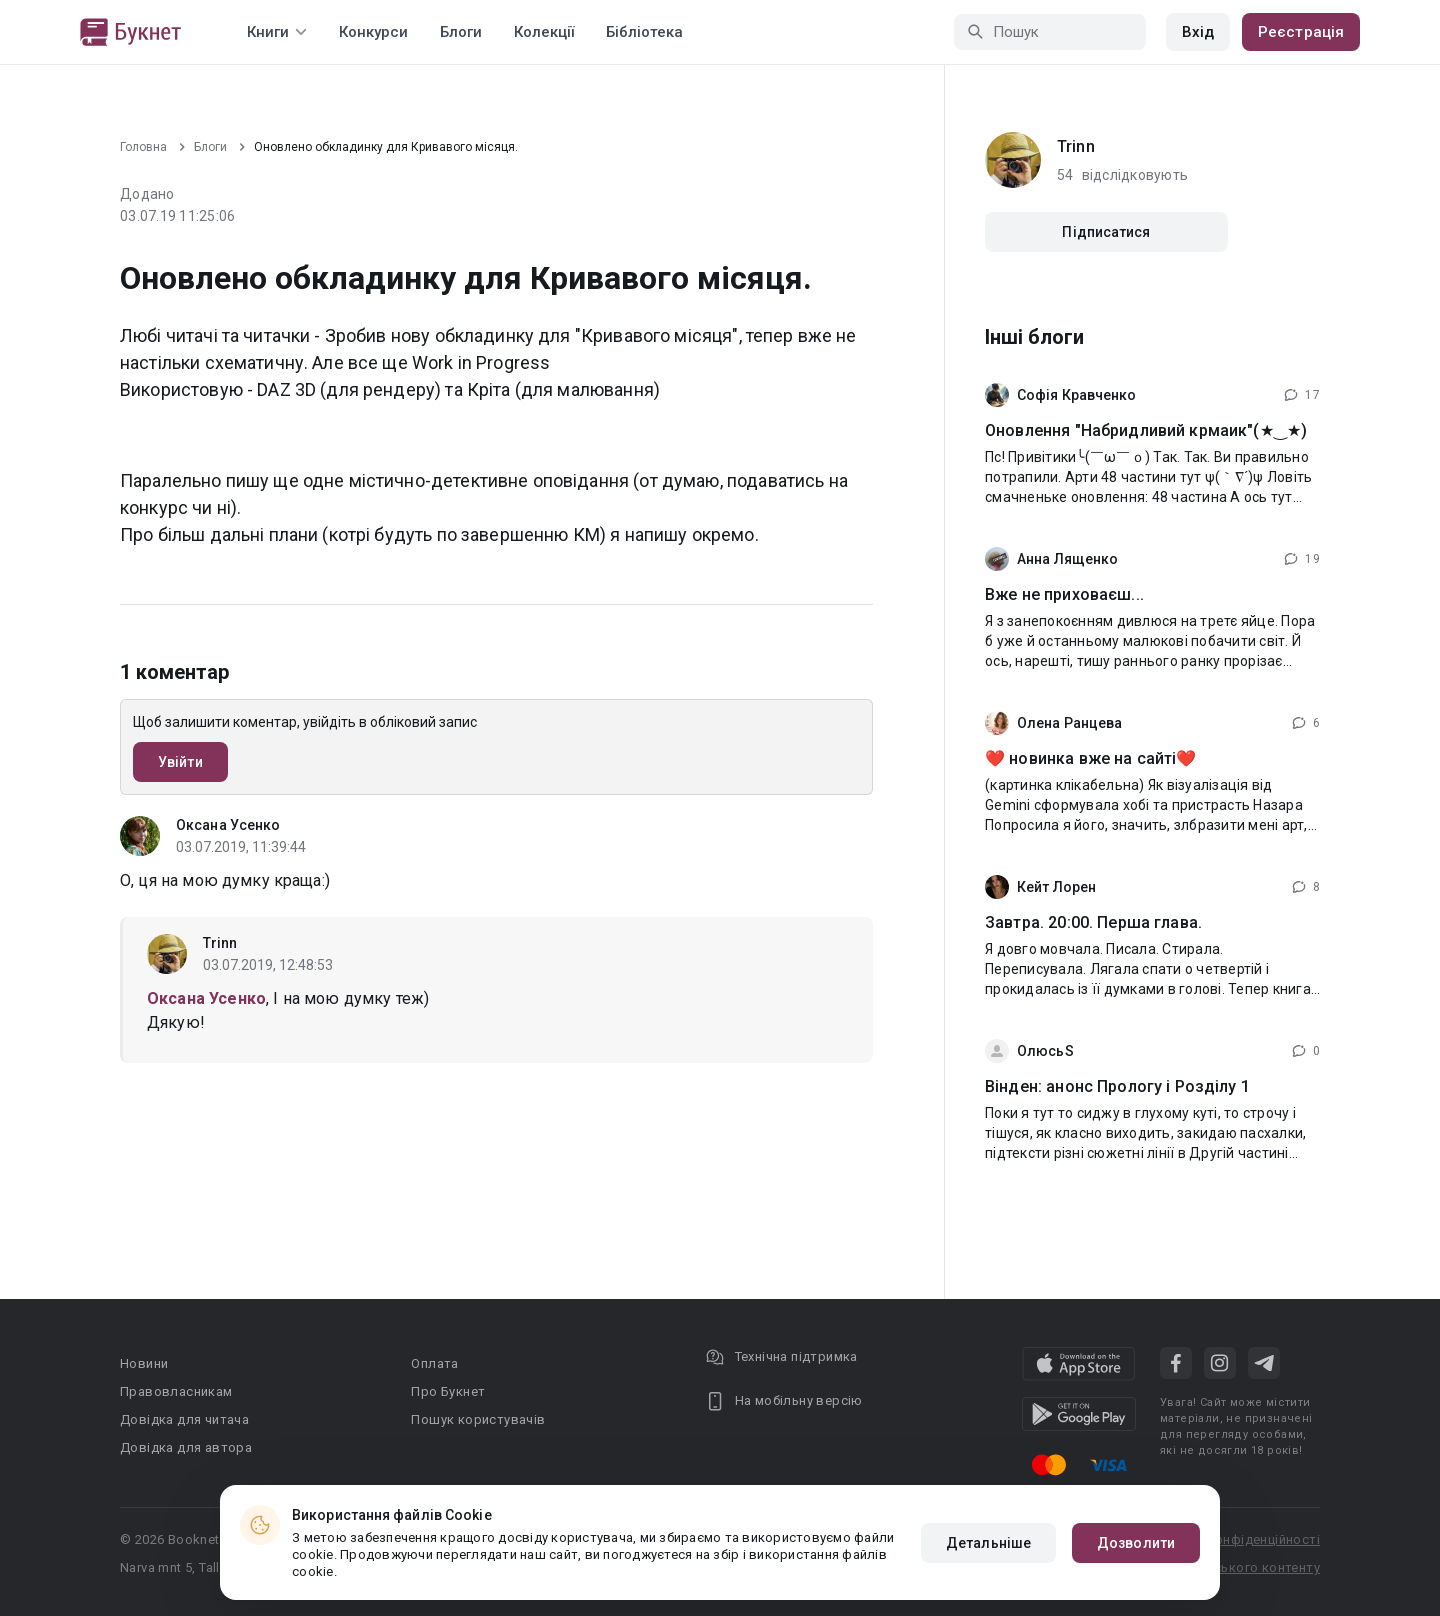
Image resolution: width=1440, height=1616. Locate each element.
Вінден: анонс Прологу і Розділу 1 (1117, 1086)
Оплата (434, 1363)
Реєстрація (1301, 32)
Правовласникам (176, 1391)
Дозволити (1136, 1543)
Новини (144, 1363)
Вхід (1198, 32)
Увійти (180, 762)
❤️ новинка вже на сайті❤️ (1090, 758)
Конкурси (373, 32)
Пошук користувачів (478, 1419)
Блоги (461, 32)
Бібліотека (644, 32)
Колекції (544, 32)
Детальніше (988, 1543)
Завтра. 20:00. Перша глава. (1093, 922)
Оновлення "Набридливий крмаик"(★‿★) (1146, 430)
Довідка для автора (186, 1447)
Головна (143, 147)
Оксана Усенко (228, 825)
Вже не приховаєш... (1064, 594)
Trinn (220, 943)
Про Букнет (448, 1391)
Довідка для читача (184, 1419)
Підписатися (1106, 232)
